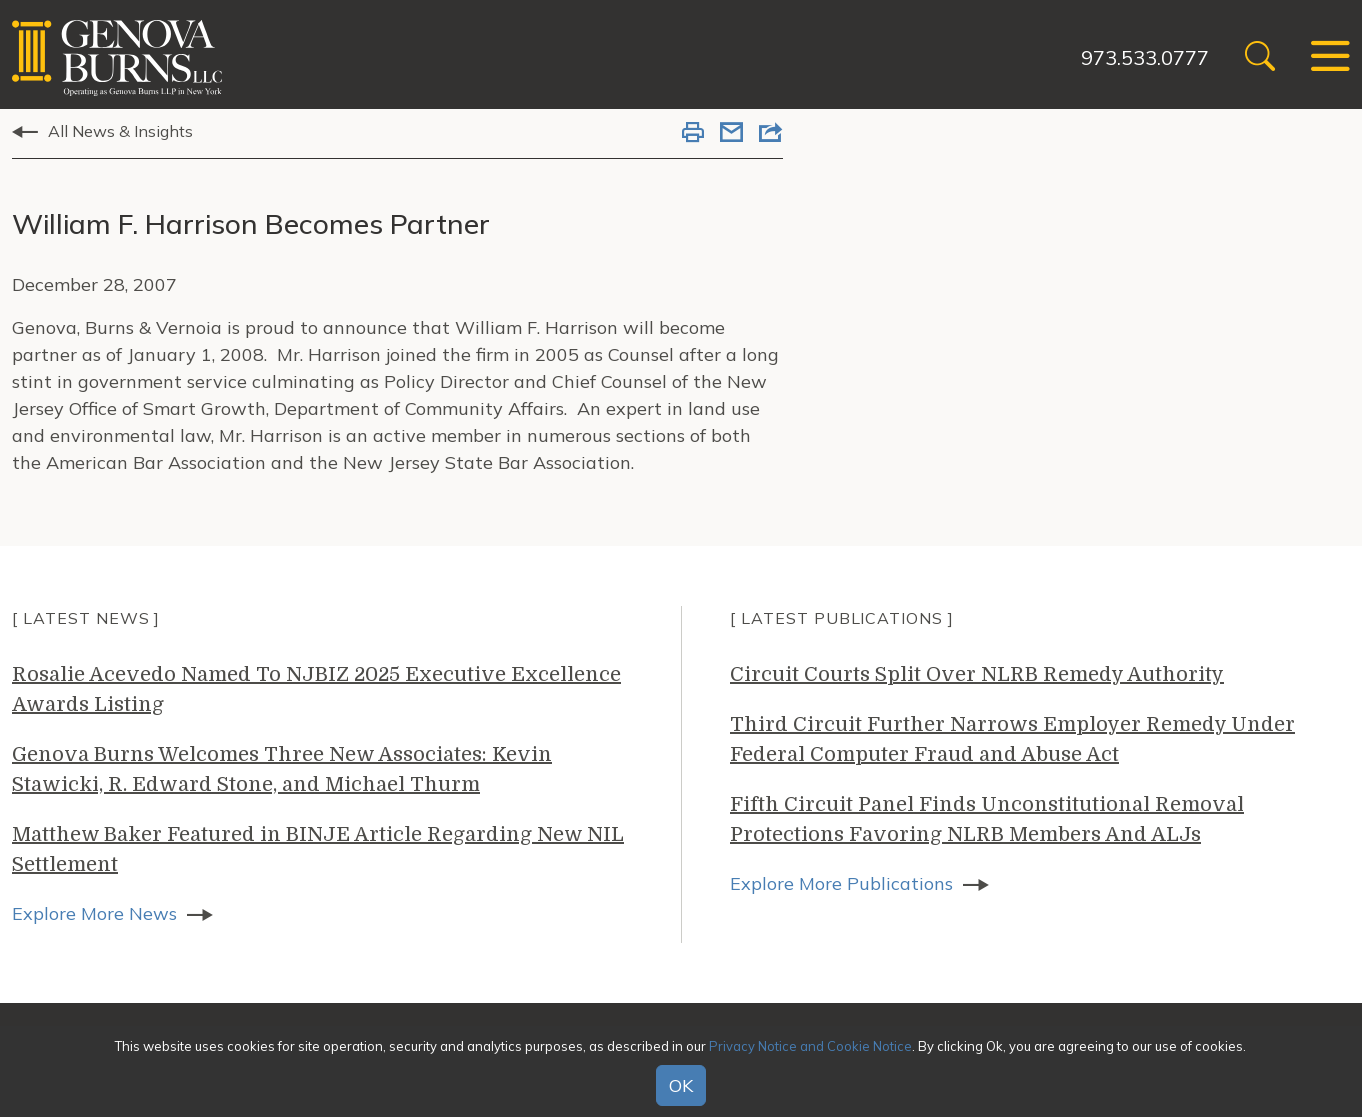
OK (681, 1085)
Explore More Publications (841, 883)
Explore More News (94, 913)
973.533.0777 (1145, 57)
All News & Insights (120, 131)
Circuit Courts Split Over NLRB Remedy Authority (977, 674)
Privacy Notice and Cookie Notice (810, 1046)
